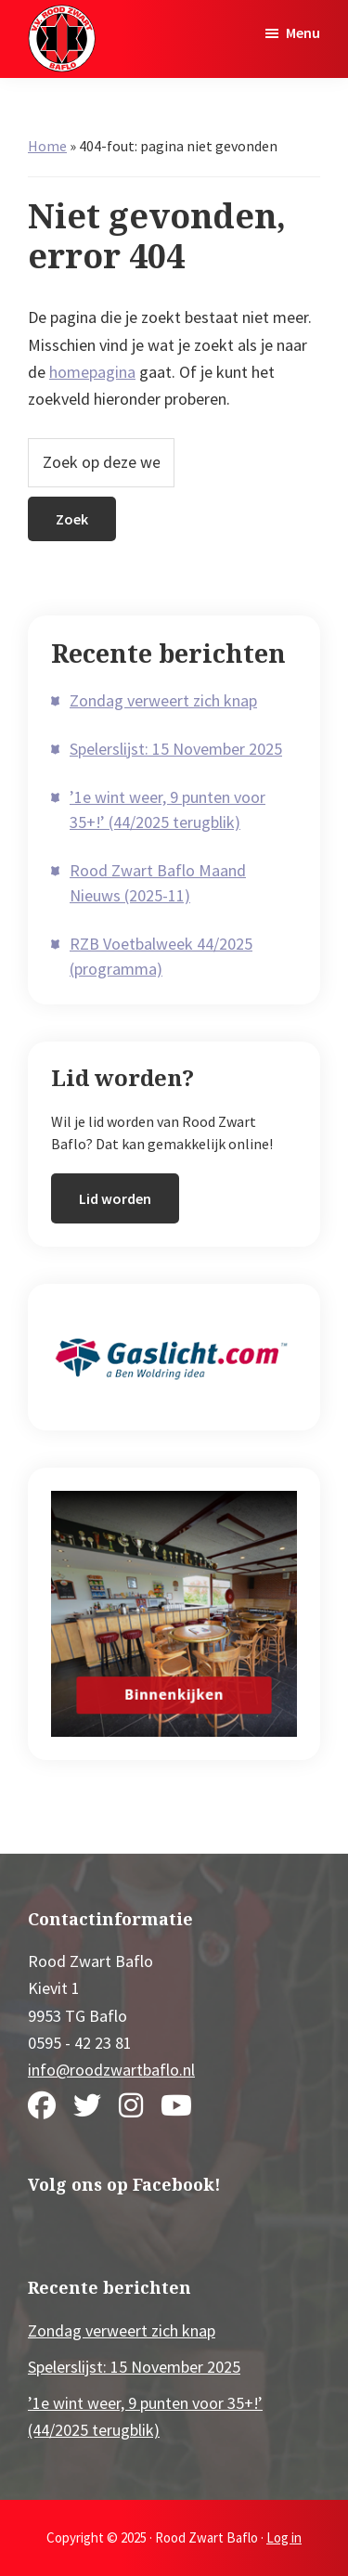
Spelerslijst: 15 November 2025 (176, 748)
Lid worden (115, 1198)
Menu (303, 32)
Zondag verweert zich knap (163, 700)
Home (47, 145)
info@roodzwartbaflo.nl (111, 2069)
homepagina (92, 371)
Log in (284, 2537)
